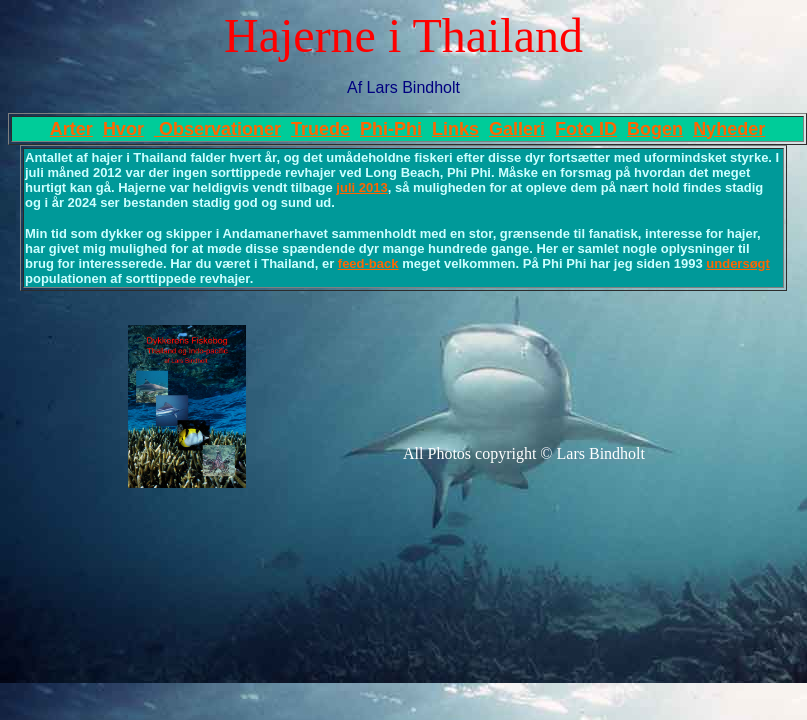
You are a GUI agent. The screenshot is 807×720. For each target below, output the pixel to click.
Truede (320, 129)
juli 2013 (361, 187)
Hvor (123, 129)
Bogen (655, 129)
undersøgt (738, 263)
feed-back (368, 263)
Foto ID (586, 129)
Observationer (217, 129)
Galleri (517, 129)
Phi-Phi (391, 129)
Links (455, 129)
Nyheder (729, 129)
